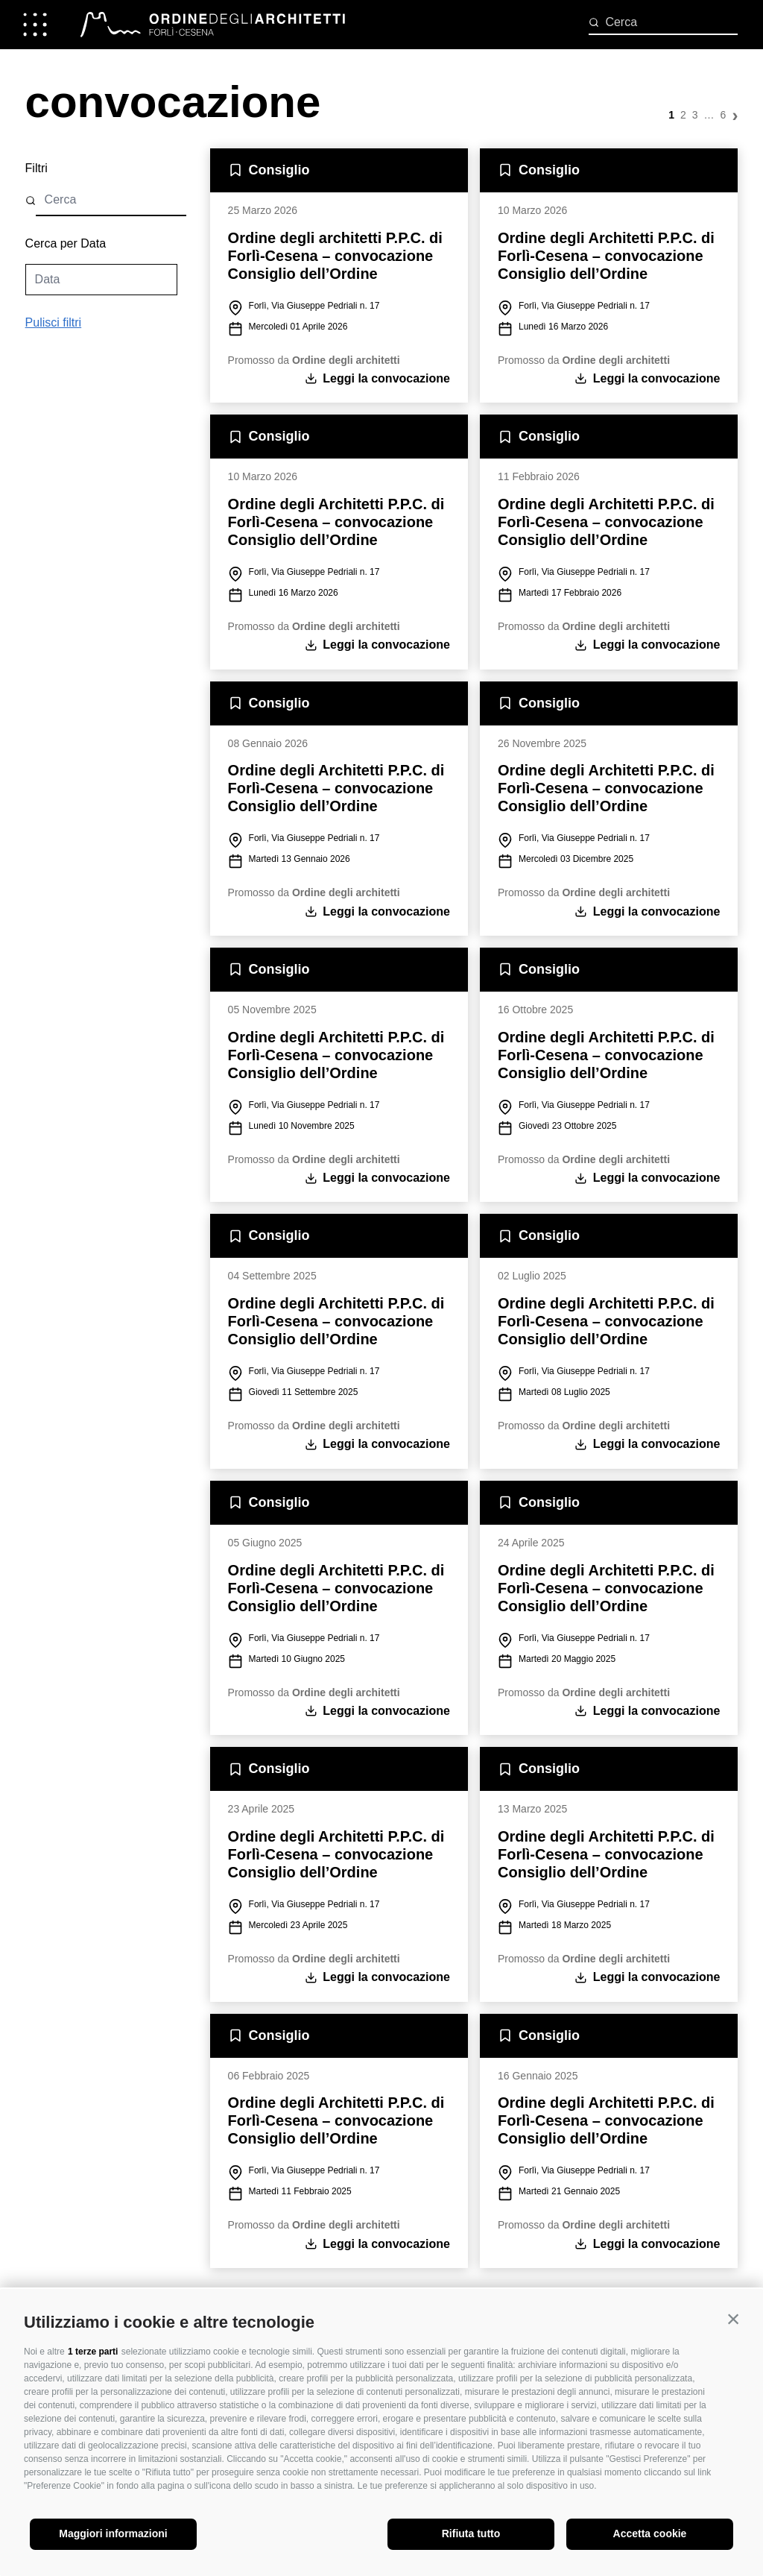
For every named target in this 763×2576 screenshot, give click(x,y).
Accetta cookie (650, 2533)
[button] (733, 2319)
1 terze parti (93, 2351)
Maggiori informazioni (113, 2533)
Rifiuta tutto (471, 2533)
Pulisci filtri (53, 329)
